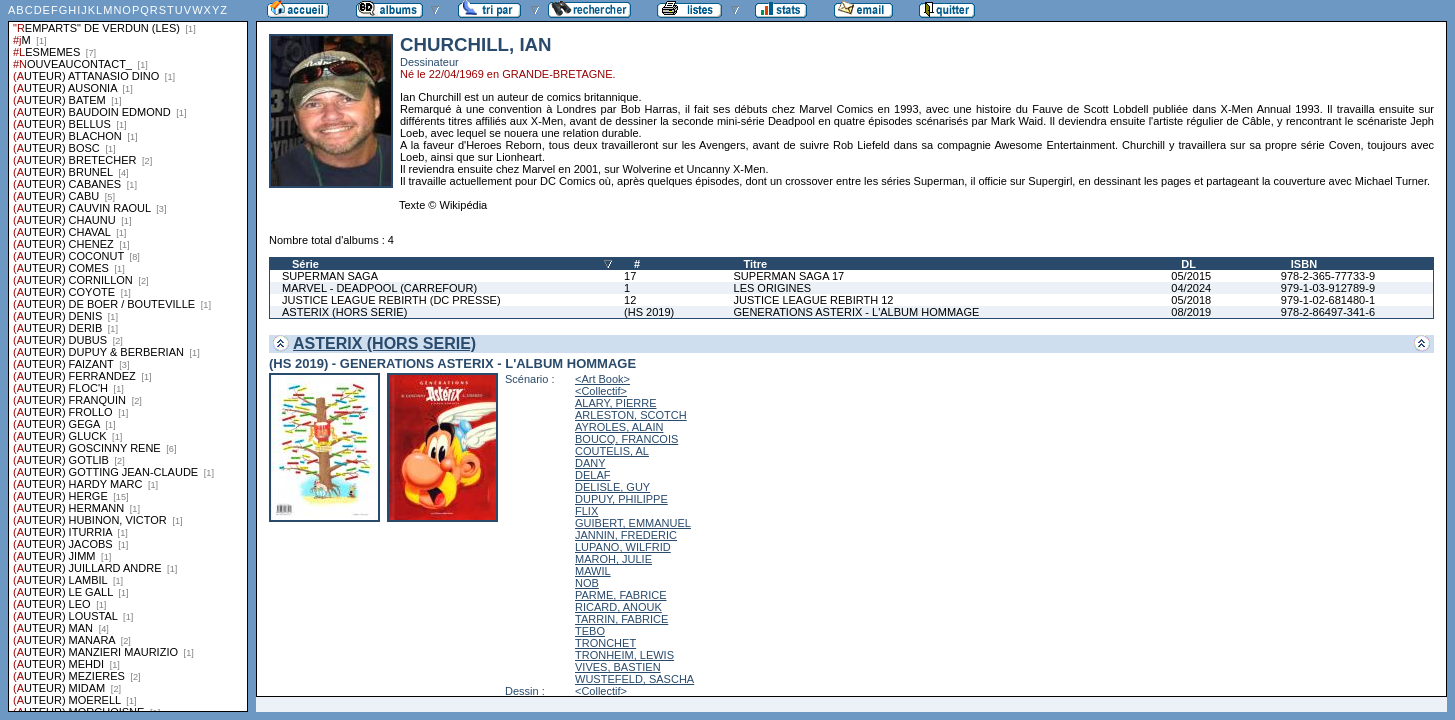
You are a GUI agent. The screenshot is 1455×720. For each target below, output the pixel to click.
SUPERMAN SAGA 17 (789, 276)
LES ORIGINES (773, 288)
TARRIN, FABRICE (621, 619)
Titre (756, 264)
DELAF (592, 475)
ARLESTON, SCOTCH (631, 415)
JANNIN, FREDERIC (626, 535)
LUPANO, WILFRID (623, 547)
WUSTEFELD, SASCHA (634, 679)
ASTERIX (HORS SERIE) (344, 312)
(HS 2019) (649, 312)
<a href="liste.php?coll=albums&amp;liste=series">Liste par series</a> (128, 356)
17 (630, 276)
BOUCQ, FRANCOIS (626, 439)
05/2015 (1191, 276)
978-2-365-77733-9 (1328, 276)
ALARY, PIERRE (616, 403)
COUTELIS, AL (612, 451)
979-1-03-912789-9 (1328, 288)
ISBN (1304, 264)
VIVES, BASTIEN (618, 667)
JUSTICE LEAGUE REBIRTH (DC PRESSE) (391, 300)
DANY (590, 463)
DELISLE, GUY (612, 487)
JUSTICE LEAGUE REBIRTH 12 (814, 300)
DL (1188, 264)
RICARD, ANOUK (618, 607)
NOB (587, 583)
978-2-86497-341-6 (1328, 312)
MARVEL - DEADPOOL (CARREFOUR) (379, 288)
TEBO (590, 631)
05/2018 (1191, 300)
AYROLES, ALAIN (619, 427)
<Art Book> (602, 379)
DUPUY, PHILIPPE (621, 499)
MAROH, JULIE (613, 559)
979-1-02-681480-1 (1328, 300)
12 (630, 300)
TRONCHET (605, 643)
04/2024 (1191, 288)
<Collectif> (601, 391)
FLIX (586, 511)
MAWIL (593, 571)
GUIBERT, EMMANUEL (633, 523)
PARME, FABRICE (620, 595)
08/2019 (1191, 312)
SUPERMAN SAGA (330, 276)
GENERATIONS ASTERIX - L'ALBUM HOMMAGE (857, 312)
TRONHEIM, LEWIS (624, 655)
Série (305, 264)
